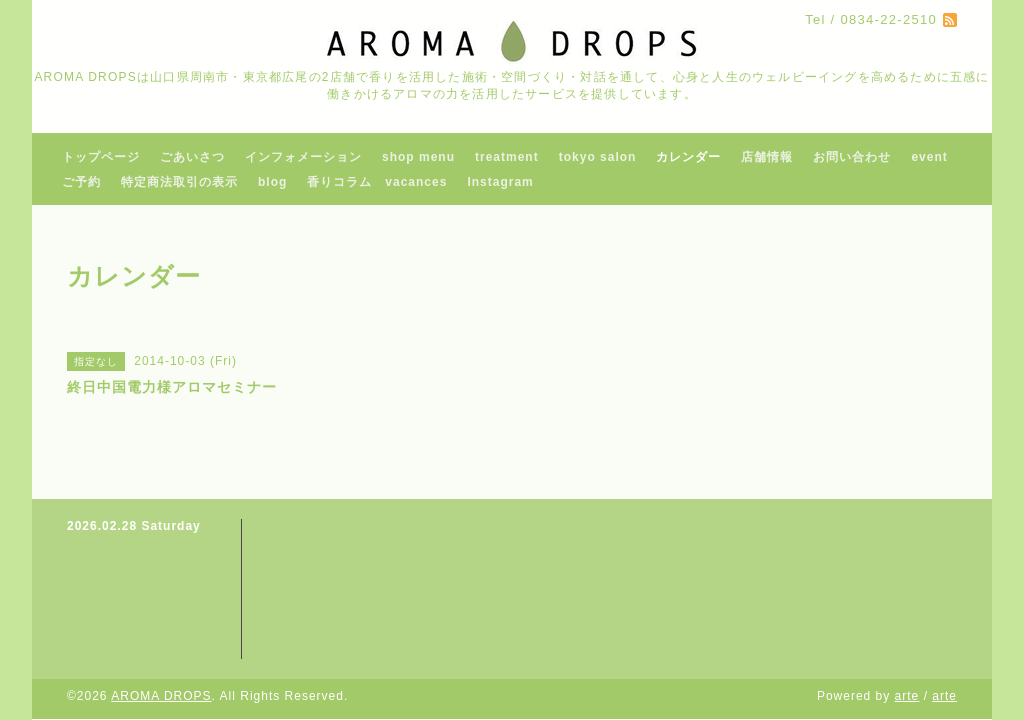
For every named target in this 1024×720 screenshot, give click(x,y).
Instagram (500, 182)
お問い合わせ (852, 157)
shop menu (418, 157)
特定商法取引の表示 (179, 182)
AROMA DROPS (161, 696)
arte (907, 696)
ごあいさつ (192, 157)
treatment (507, 157)
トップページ (101, 157)
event (929, 157)
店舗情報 (767, 157)
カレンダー (688, 157)
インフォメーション (303, 157)
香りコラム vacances (377, 182)
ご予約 (81, 182)
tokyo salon (598, 157)
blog (272, 182)
